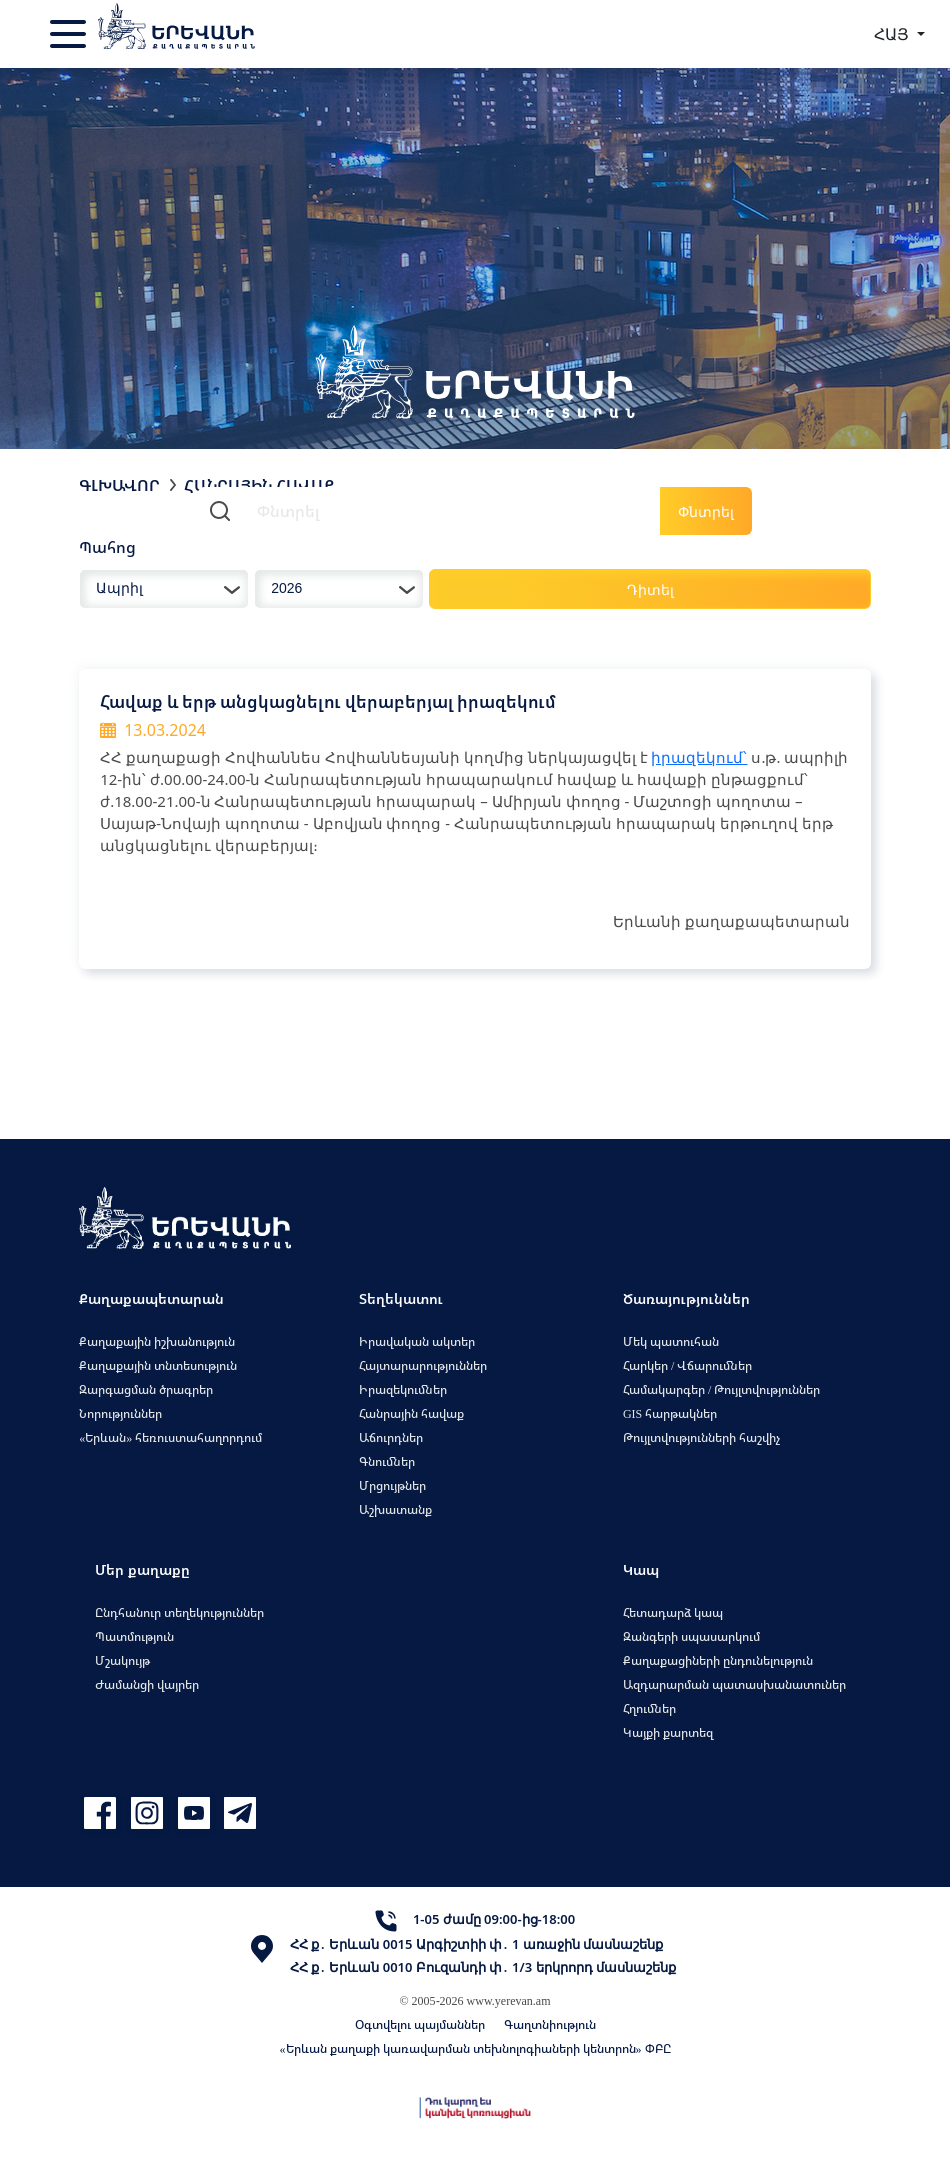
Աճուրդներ (391, 1437)
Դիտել (650, 589)
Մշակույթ (122, 1660)
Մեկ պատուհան (671, 1341)
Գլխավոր (119, 485)
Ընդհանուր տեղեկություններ (179, 1612)
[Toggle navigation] (70, 34)
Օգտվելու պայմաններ (420, 2024)
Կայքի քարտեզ (668, 1732)
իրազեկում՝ (699, 757)
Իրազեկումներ (403, 1389)
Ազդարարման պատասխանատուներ (734, 1684)
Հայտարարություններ (423, 1365)
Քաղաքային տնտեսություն (158, 1365)
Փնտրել (706, 511)
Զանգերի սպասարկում (691, 1636)
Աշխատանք (395, 1509)
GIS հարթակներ (670, 1413)
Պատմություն (134, 1636)
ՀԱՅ (893, 34)
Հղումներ (649, 1708)
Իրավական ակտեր (417, 1341)
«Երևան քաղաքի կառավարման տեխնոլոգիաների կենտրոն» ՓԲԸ (475, 2048)
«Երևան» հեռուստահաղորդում (170, 1437)
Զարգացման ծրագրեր (146, 1389)
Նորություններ (120, 1413)
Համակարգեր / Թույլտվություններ (721, 1389)
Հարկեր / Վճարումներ (687, 1365)
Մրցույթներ (392, 1485)
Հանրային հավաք (411, 1413)
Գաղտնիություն (550, 2024)
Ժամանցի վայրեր (147, 1684)
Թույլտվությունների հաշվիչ (701, 1437)
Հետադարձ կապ (673, 1612)
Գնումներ (387, 1461)
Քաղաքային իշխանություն (157, 1341)
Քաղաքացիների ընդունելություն (718, 1660)
